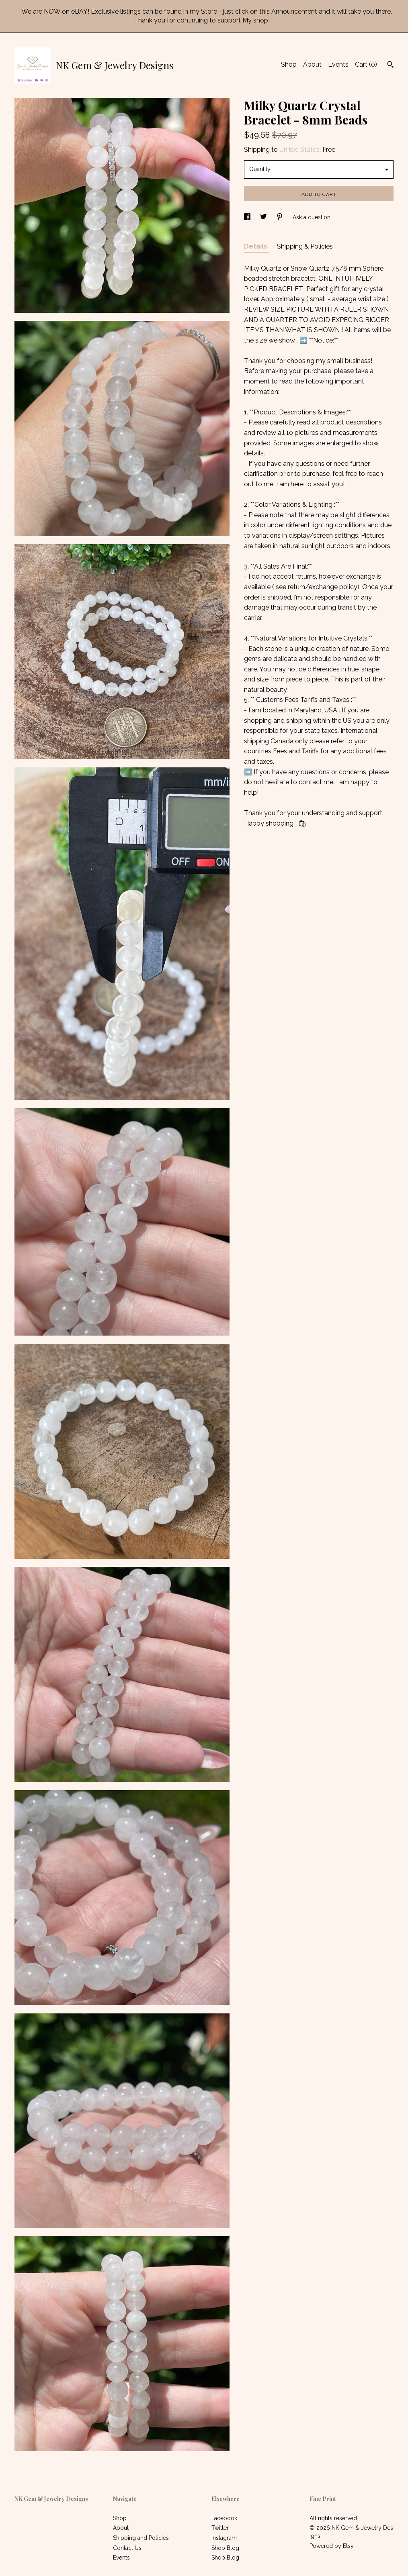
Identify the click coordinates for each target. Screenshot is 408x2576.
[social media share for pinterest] (281, 217)
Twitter (220, 2528)
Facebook (224, 2518)
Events (338, 64)
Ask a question (311, 217)
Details (256, 246)
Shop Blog (225, 2548)
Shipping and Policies (141, 2538)
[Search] (390, 65)
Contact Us (127, 2548)
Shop (289, 64)
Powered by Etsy (332, 2546)
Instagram (224, 2538)
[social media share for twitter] (264, 217)
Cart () (366, 64)
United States (299, 149)
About (312, 64)
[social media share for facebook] (248, 217)
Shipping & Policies (305, 246)
